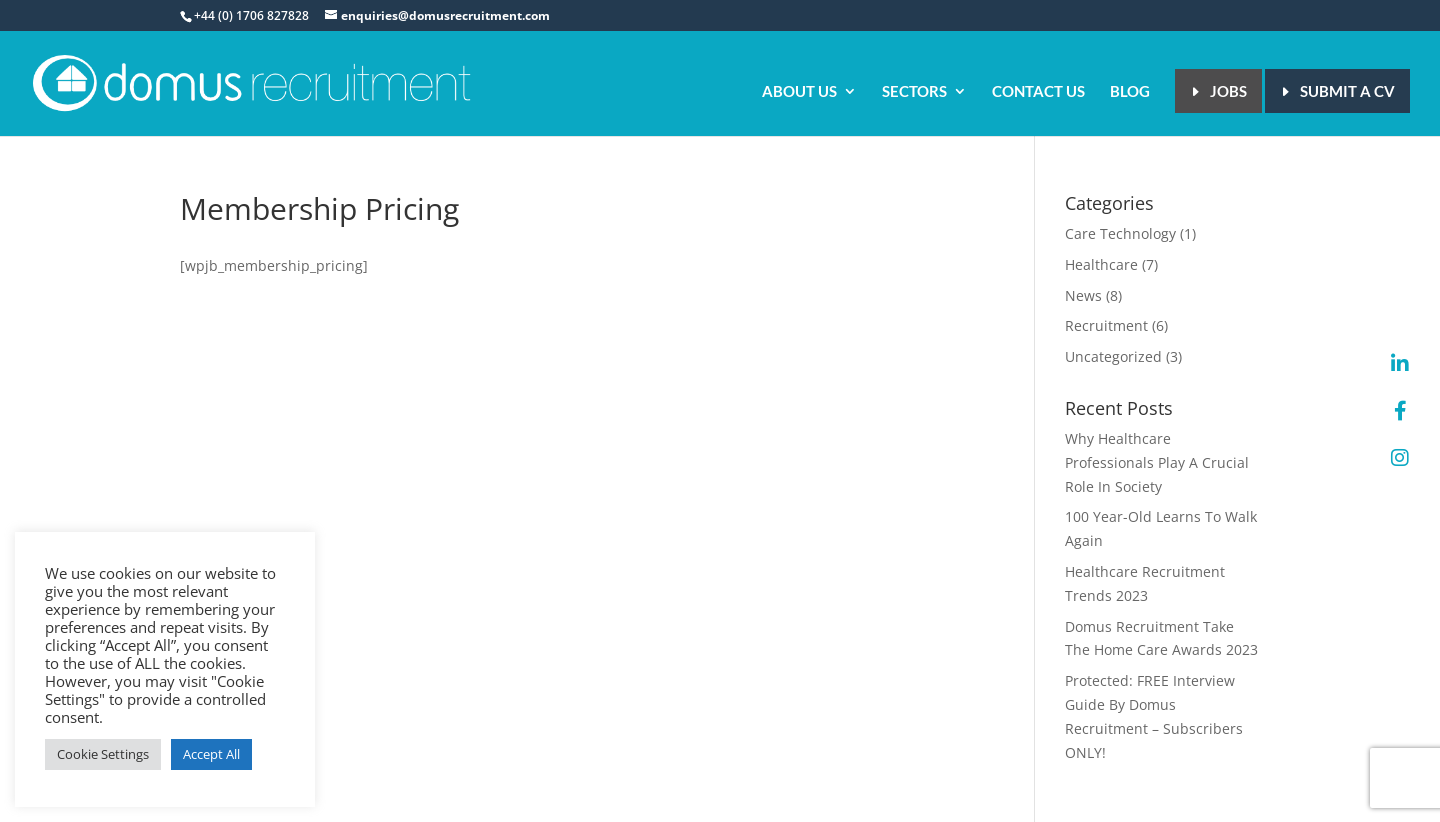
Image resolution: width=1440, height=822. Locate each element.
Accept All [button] (211, 754)
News (1083, 295)
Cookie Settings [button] (103, 754)
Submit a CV (1347, 91)
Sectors (914, 92)
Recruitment (1106, 325)
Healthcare (1101, 264)
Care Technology (1120, 233)
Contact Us (1038, 92)
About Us (799, 92)
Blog (1130, 92)
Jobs (1228, 91)
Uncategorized (1113, 356)
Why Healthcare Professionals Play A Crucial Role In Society (1157, 462)
